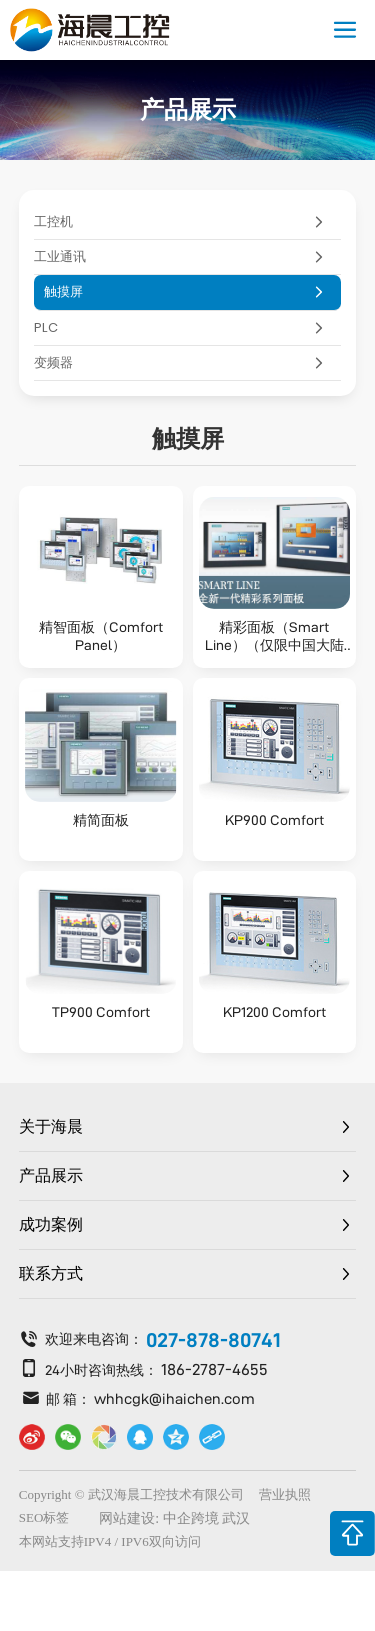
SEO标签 (44, 1517)
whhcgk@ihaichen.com (174, 1398)
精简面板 (101, 820)
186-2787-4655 (214, 1369)
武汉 (236, 1518)
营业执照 (285, 1494)
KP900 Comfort (274, 820)
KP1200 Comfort (274, 1012)
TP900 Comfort (101, 1012)
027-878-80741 (213, 1340)
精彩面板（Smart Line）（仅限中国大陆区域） (274, 645)
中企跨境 (191, 1518)
